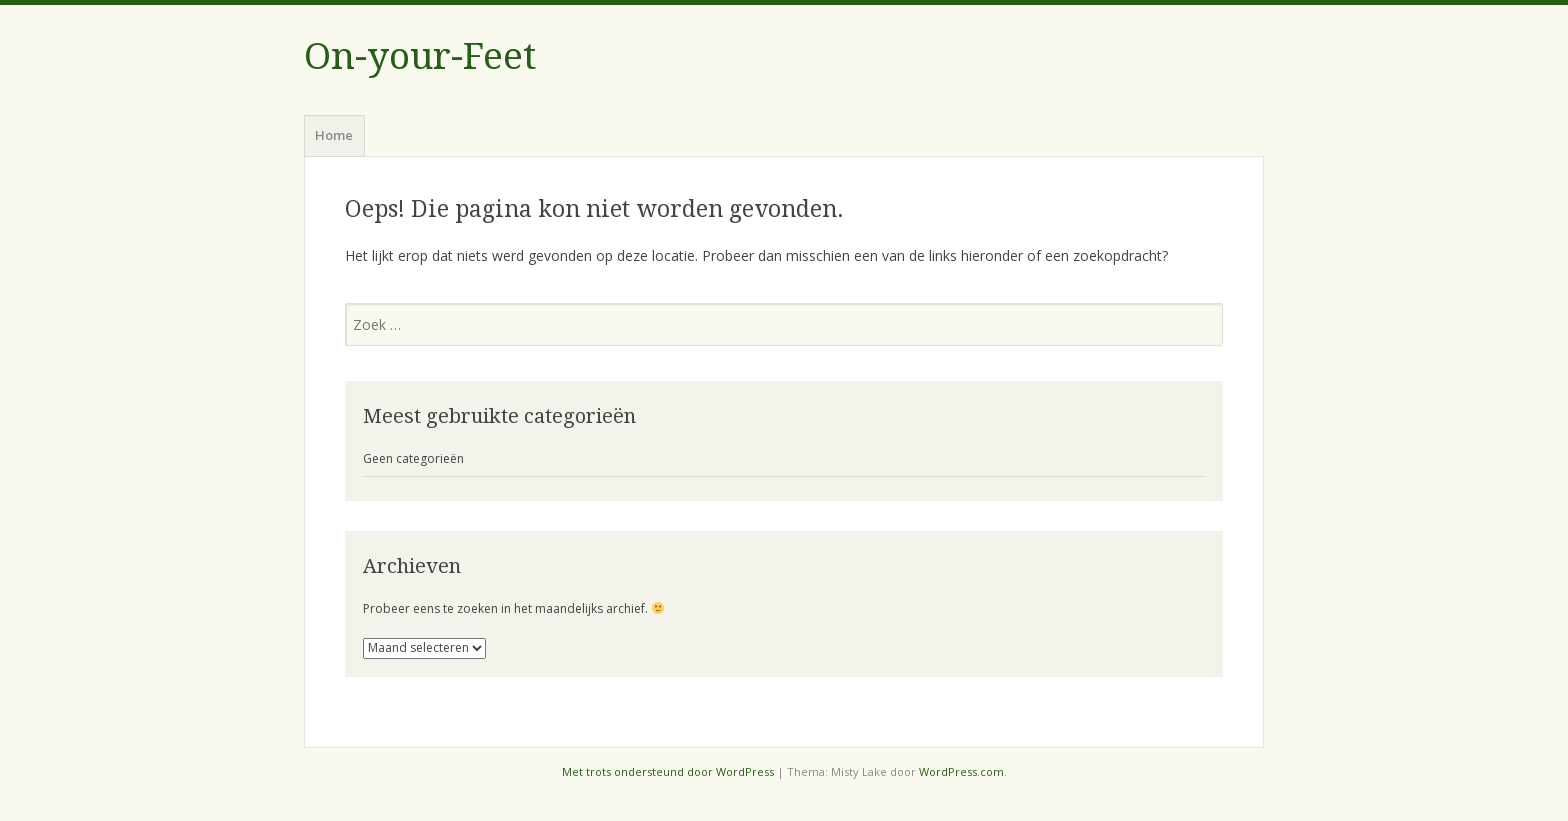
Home (334, 135)
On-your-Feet (420, 56)
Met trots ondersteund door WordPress (668, 771)
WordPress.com (961, 771)
